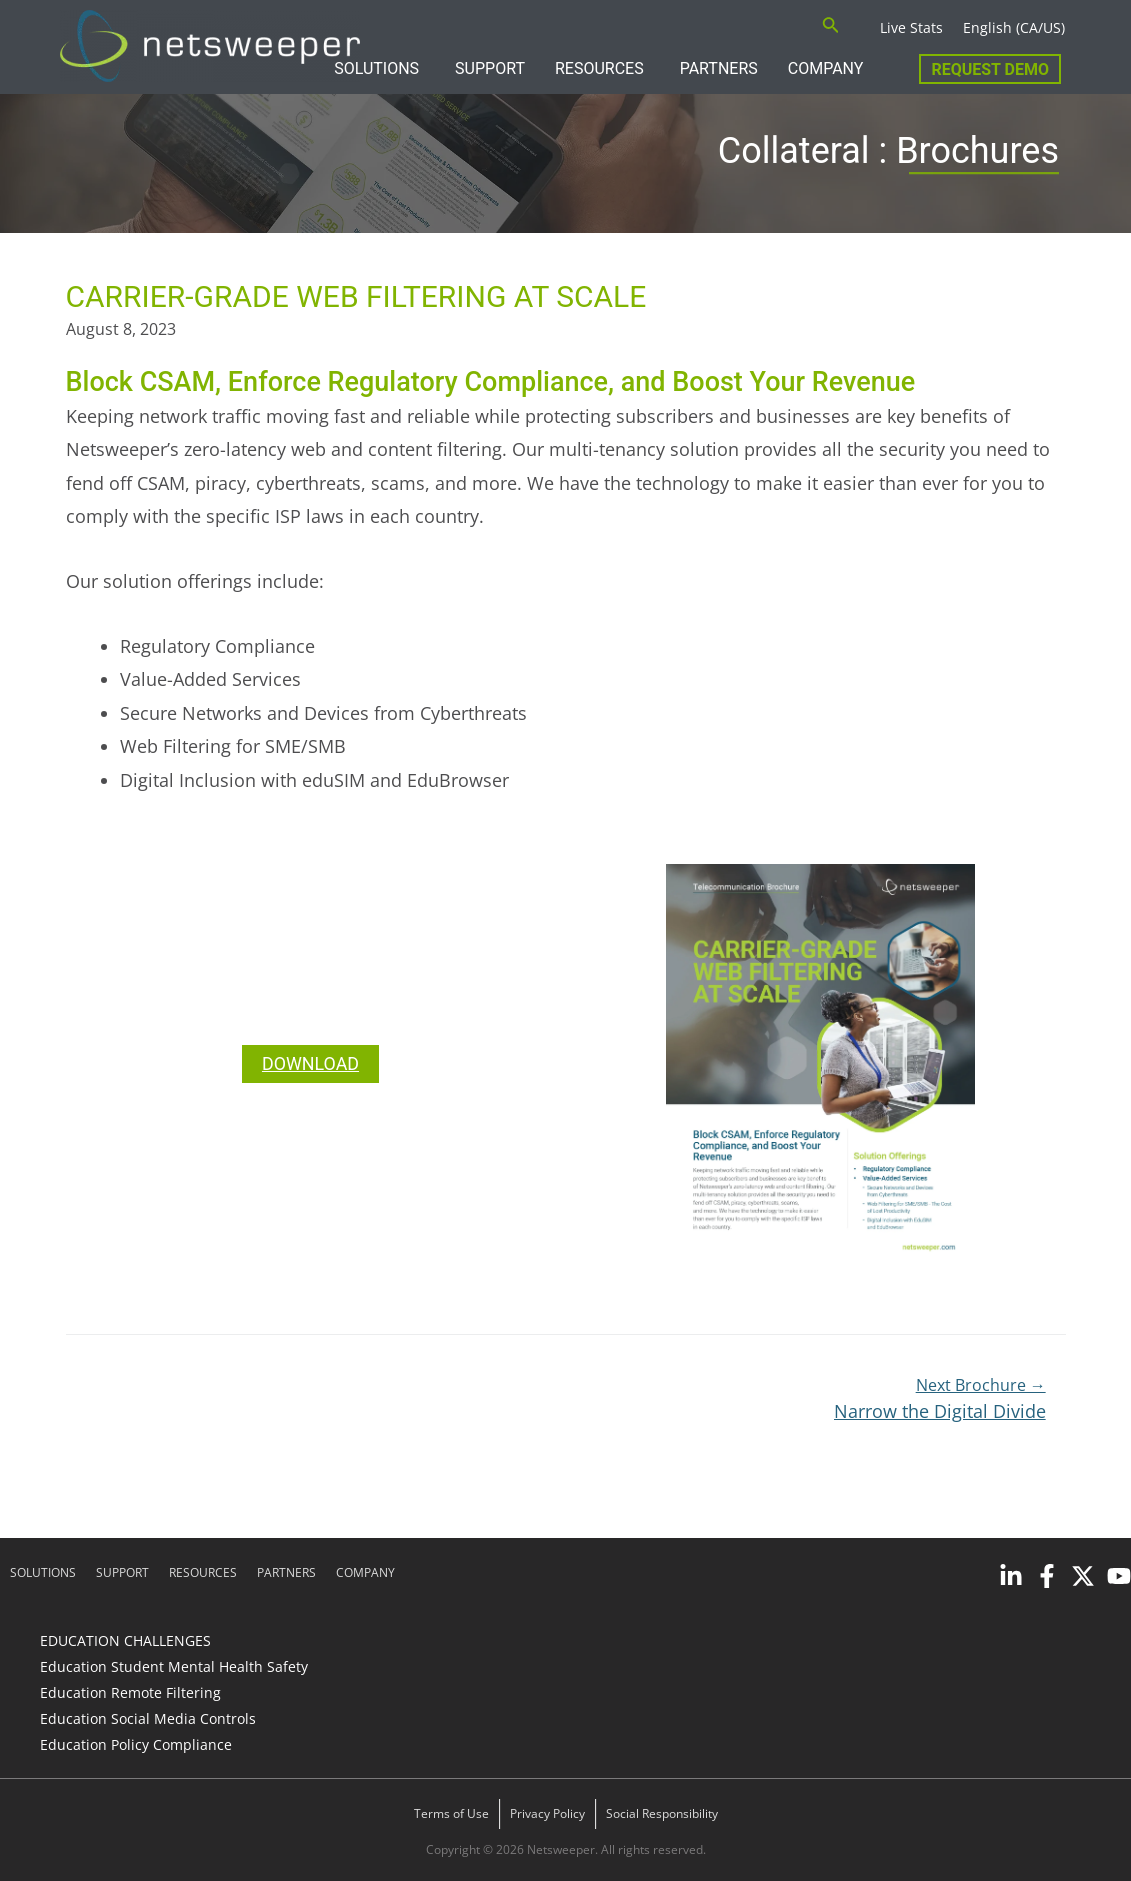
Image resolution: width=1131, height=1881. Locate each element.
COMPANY (826, 68)
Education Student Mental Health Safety (174, 1666)
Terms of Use (451, 1813)
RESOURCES (599, 68)
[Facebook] (1047, 1576)
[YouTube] (1119, 1576)
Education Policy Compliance (136, 1744)
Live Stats (911, 27)
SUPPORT (490, 68)
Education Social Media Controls (148, 1718)
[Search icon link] (831, 27)
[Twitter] (1083, 1576)
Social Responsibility (662, 1813)
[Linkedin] (1011, 1576)
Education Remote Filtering (130, 1692)
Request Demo (990, 69)
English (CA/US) (1014, 27)
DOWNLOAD (311, 1063)
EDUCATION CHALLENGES (125, 1640)
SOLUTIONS (376, 68)
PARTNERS (719, 68)
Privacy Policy (547, 1813)
